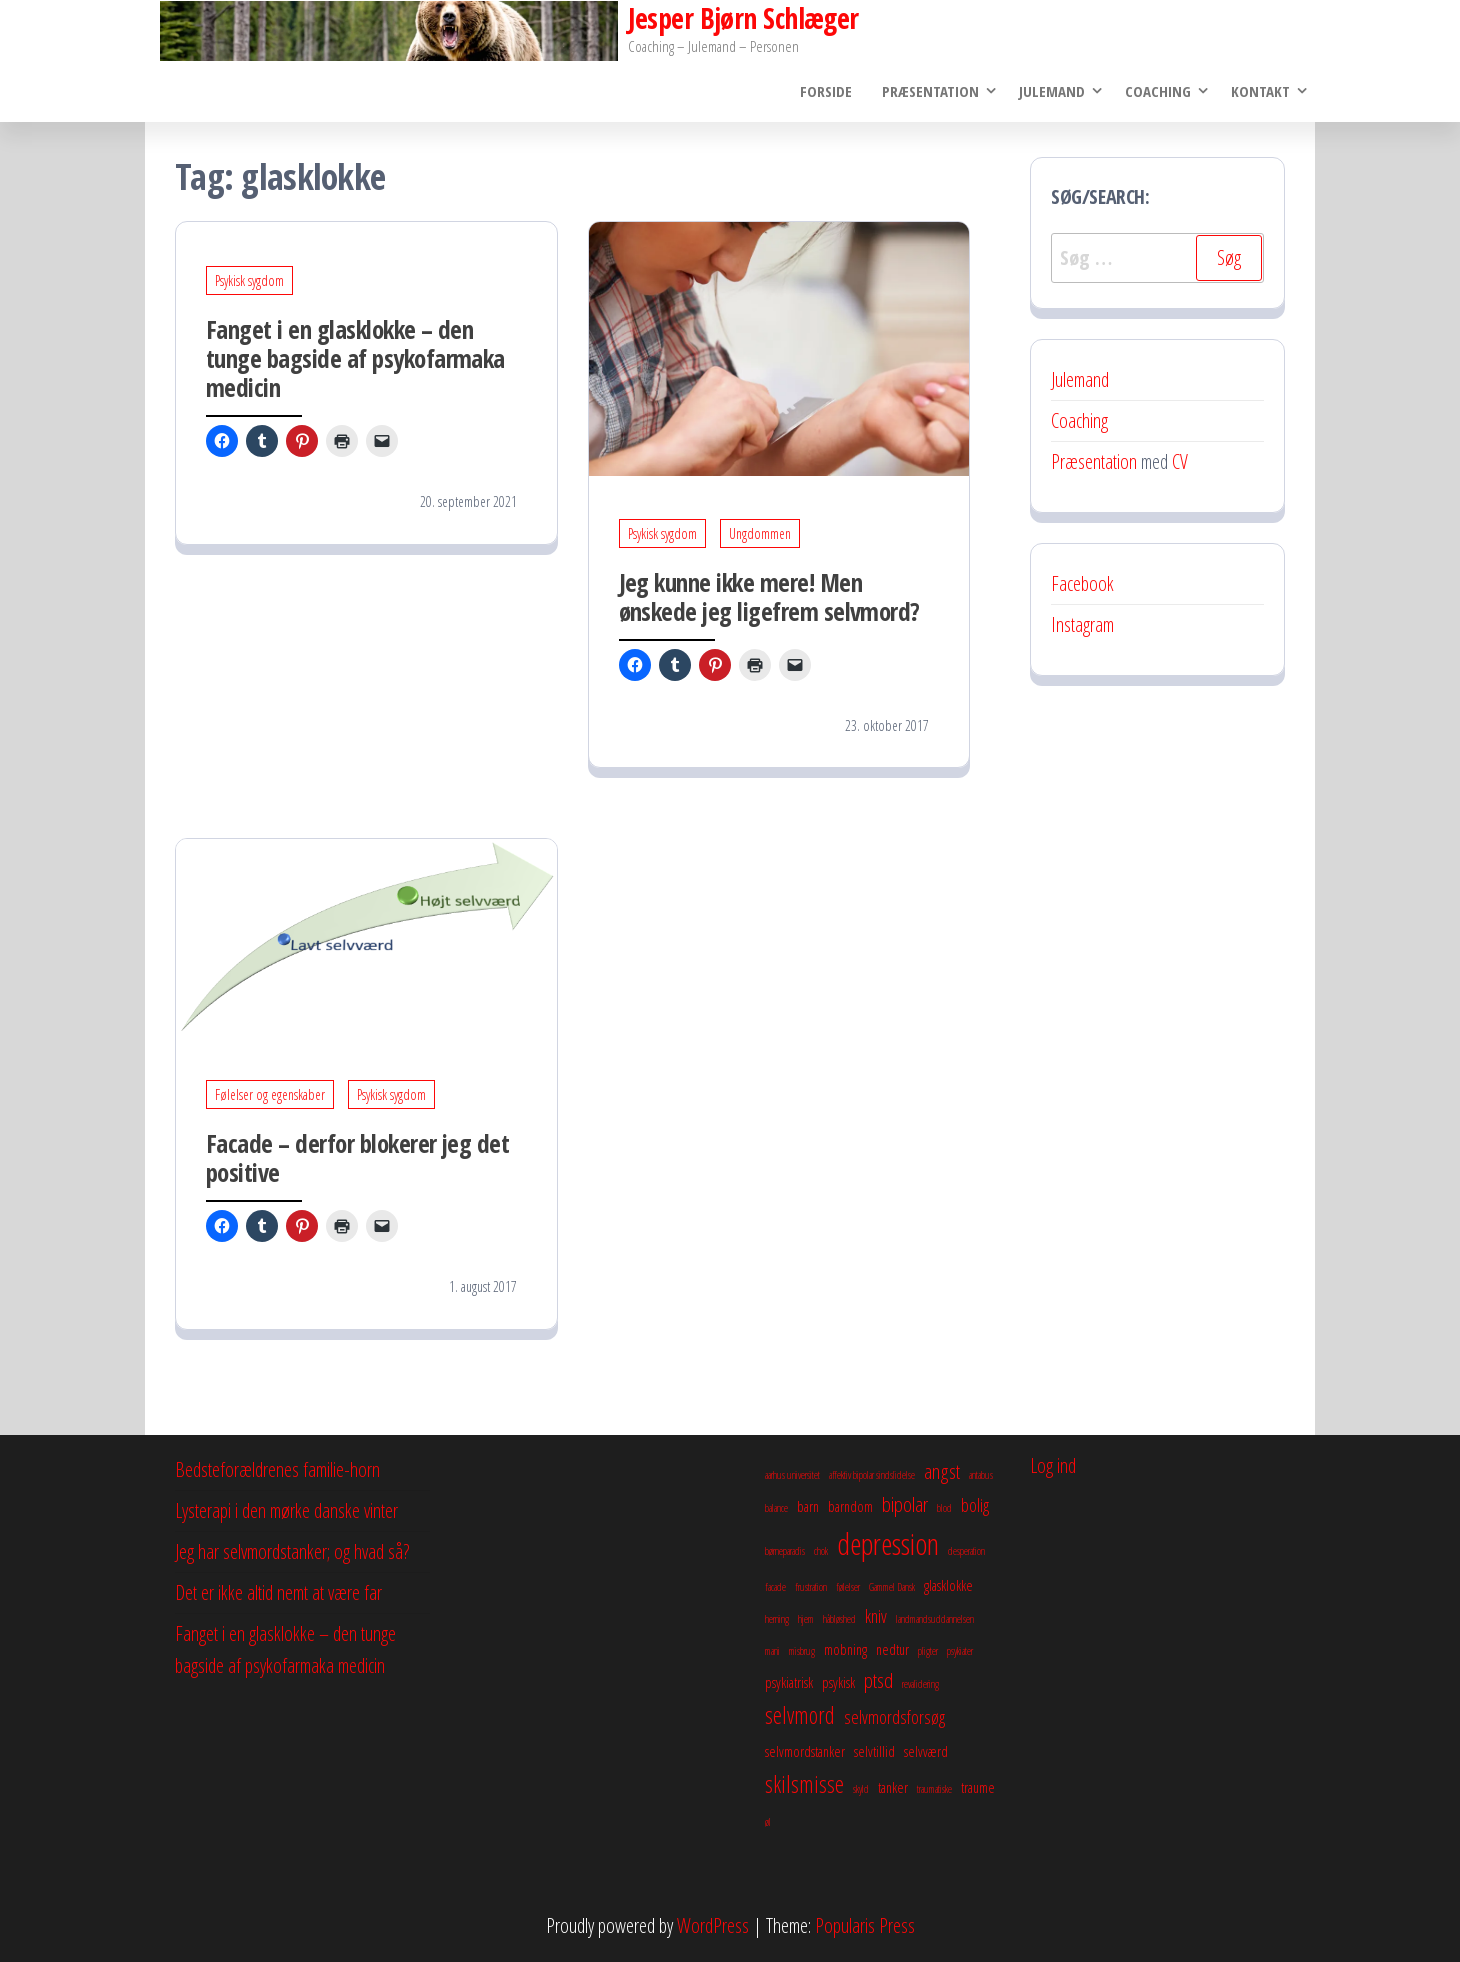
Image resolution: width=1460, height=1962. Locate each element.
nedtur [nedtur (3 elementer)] (892, 1649)
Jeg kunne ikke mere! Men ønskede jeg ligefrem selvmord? (769, 596)
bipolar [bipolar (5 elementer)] (905, 1504)
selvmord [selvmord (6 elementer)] (800, 1715)
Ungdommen (760, 533)
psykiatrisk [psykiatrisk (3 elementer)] (789, 1682)
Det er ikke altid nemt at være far (278, 1592)
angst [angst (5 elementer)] (942, 1471)
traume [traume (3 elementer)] (978, 1787)
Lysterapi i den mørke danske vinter (286, 1510)
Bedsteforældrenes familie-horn (277, 1469)
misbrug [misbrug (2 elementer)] (802, 1651)
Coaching (1158, 91)
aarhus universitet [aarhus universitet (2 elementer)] (792, 1475)
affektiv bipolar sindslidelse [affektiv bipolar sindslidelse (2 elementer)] (872, 1475)
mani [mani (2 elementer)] (772, 1651)
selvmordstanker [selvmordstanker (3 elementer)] (805, 1751)
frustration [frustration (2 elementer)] (811, 1587)
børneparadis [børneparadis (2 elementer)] (785, 1551)
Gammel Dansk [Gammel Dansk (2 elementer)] (892, 1587)
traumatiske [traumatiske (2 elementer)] (934, 1789)
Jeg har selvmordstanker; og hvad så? (292, 1551)
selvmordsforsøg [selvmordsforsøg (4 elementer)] (894, 1717)
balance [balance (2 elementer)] (776, 1508)
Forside (826, 91)
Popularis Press (865, 1925)
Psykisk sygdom (249, 281)
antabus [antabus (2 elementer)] (981, 1475)
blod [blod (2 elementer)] (944, 1508)
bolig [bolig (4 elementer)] (975, 1505)
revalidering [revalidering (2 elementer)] (920, 1684)
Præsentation (930, 91)
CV (1180, 461)
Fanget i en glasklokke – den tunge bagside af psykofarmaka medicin (355, 359)
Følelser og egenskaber (270, 1095)
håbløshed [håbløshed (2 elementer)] (839, 1619)
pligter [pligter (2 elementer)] (928, 1651)
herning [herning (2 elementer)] (777, 1619)
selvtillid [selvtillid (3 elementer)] (874, 1751)
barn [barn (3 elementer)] (808, 1506)
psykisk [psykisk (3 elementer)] (838, 1682)
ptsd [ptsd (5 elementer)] (878, 1680)
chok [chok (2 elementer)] (821, 1551)
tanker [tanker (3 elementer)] (893, 1787)
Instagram (1082, 624)
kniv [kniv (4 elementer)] (876, 1616)
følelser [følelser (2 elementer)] (848, 1587)
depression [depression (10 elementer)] (888, 1544)
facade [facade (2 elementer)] (775, 1587)
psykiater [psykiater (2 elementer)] (960, 1651)
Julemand (1052, 91)
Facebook (1082, 583)
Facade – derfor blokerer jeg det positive (357, 1158)
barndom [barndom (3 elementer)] (850, 1506)
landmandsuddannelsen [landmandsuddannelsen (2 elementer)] (935, 1619)
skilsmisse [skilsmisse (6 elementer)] (804, 1784)
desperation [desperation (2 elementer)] (966, 1551)
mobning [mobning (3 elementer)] (845, 1649)
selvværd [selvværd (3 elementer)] (926, 1751)
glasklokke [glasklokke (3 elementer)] (948, 1585)
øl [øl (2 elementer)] (768, 1822)
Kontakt (1260, 91)
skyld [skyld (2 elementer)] (861, 1789)
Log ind (1053, 1465)
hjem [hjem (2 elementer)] (806, 1619)
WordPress (713, 1925)
